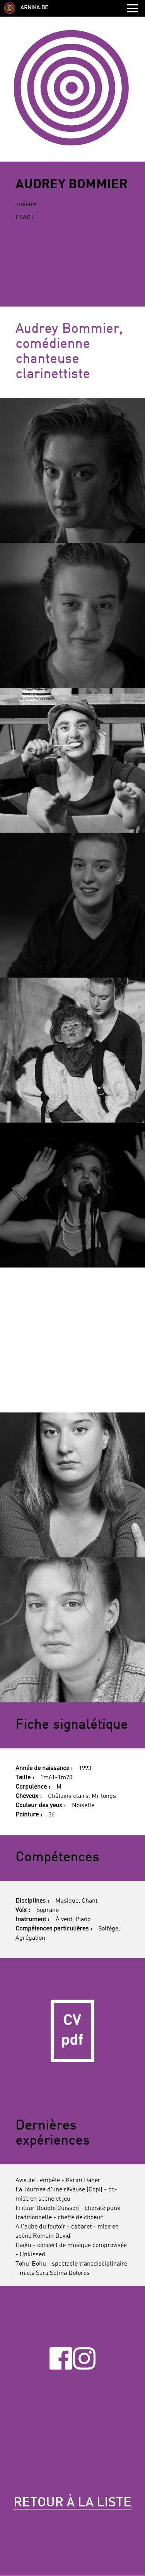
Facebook (60, 2358)
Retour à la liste (72, 2503)
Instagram (84, 2358)
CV (72, 2030)
